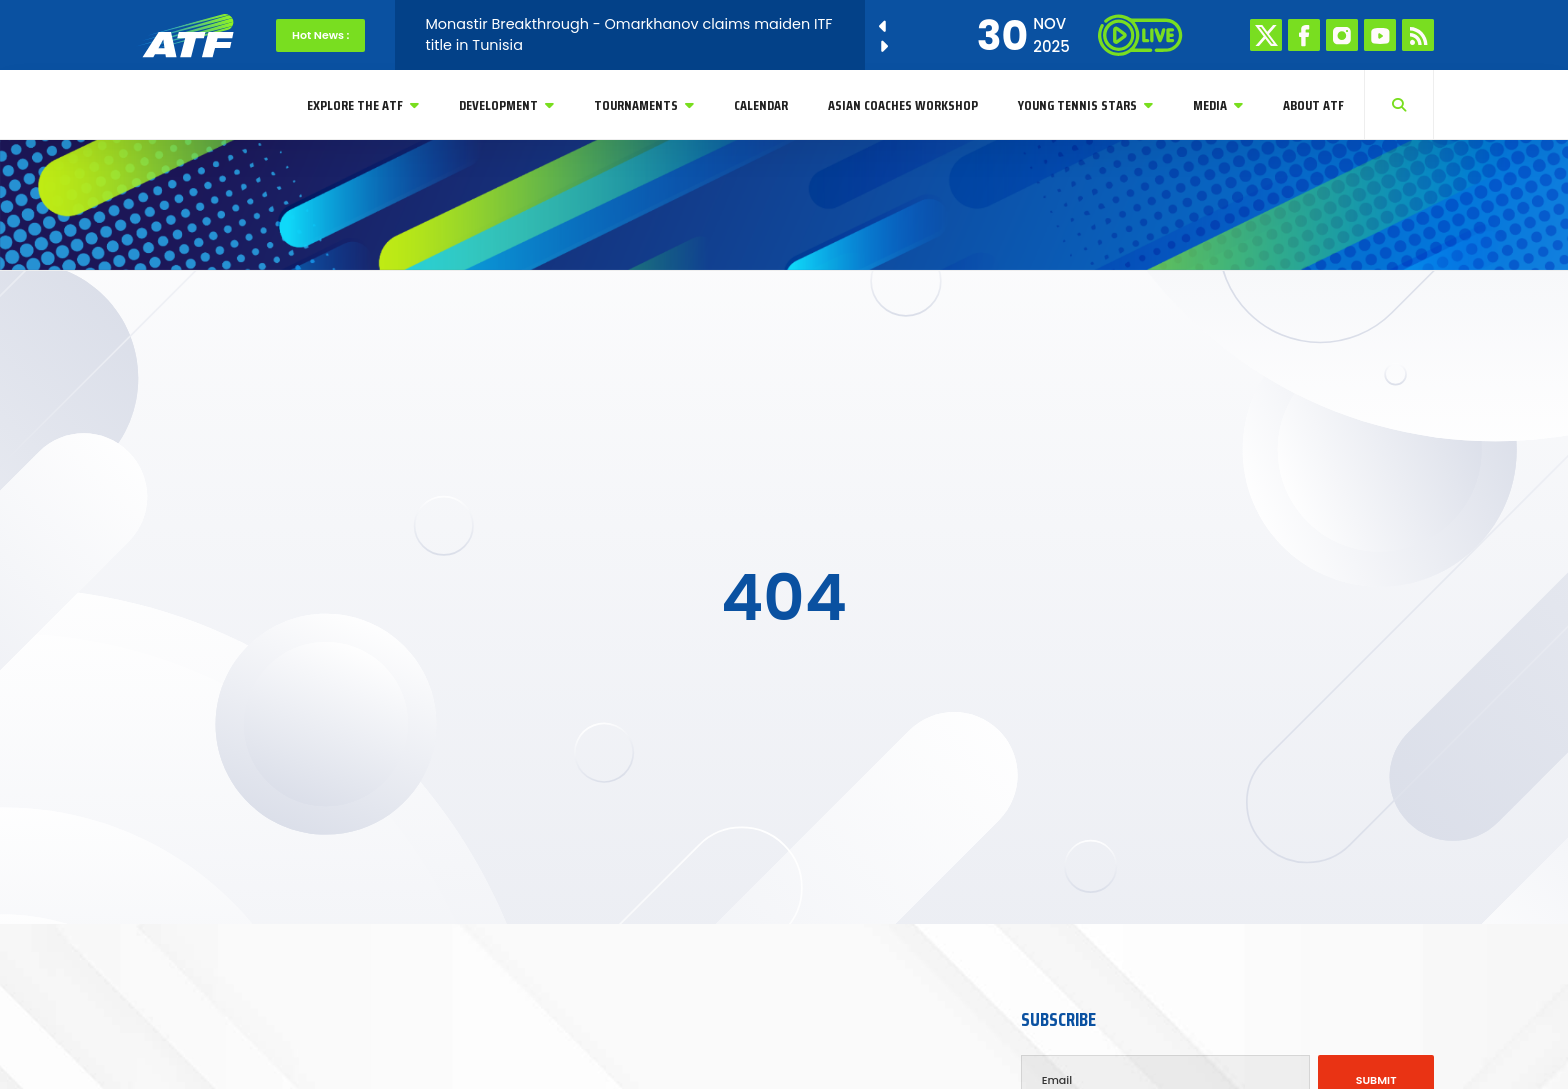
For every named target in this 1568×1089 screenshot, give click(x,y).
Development (506, 105)
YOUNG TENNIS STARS (1085, 105)
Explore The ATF (363, 105)
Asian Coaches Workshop (903, 105)
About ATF (1313, 105)
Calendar (761, 105)
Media (1218, 105)
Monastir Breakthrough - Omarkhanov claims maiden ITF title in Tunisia (628, 34)
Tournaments (644, 105)
